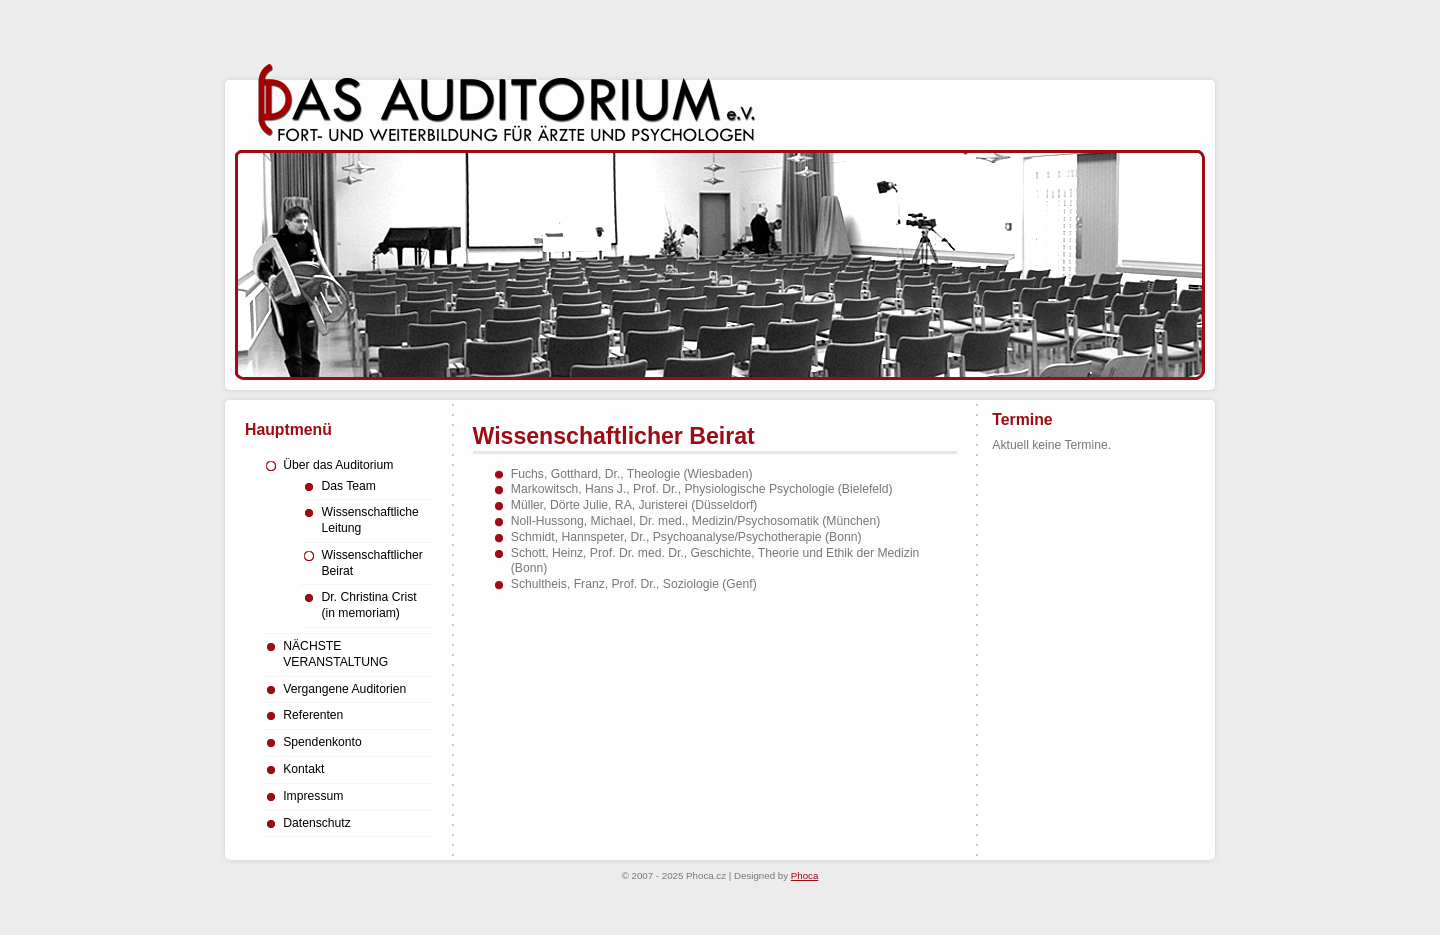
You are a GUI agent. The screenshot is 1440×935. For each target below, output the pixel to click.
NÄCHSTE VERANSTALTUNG (335, 654)
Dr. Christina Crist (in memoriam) (368, 605)
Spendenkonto (322, 742)
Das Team (348, 486)
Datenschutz (317, 823)
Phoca (805, 875)
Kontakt (303, 769)
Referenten (313, 715)
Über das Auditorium (338, 465)
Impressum (313, 796)
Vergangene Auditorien (344, 689)
